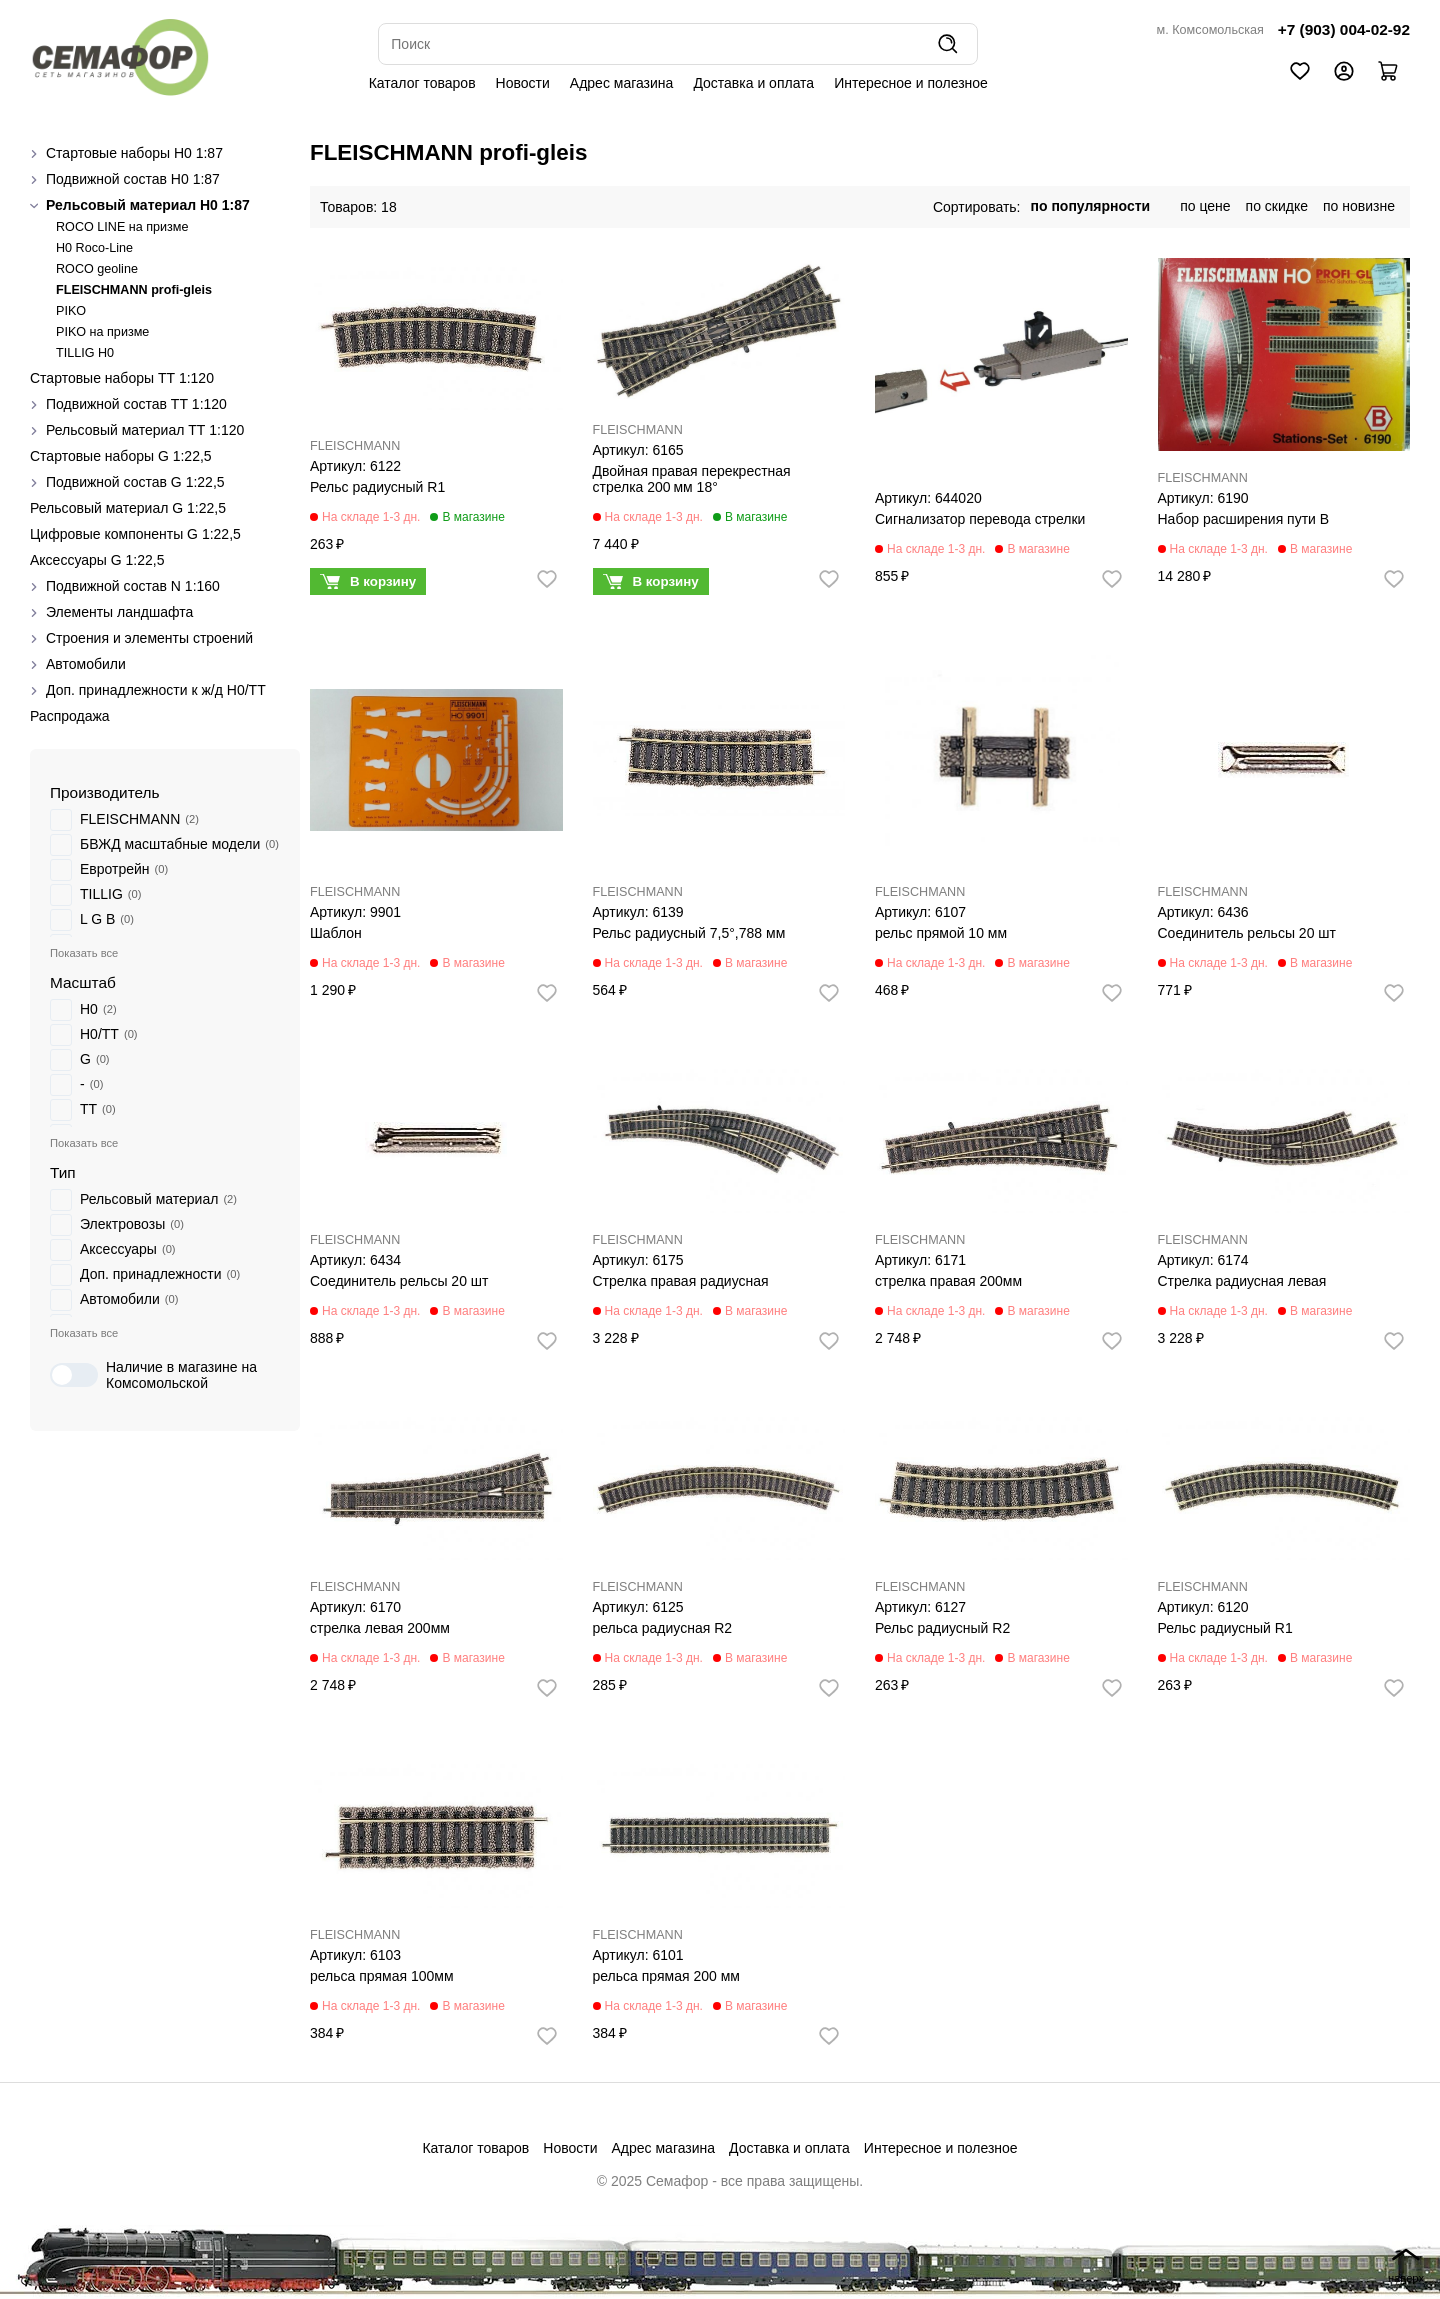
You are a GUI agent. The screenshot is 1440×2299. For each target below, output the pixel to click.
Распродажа (70, 716)
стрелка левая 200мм (380, 1628)
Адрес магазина (622, 83)
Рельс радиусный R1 (377, 487)
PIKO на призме (102, 332)
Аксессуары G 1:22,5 (97, 560)
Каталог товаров (422, 83)
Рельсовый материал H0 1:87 (148, 205)
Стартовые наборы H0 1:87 (134, 153)
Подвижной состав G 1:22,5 (135, 482)
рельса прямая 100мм (382, 1976)
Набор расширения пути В (1244, 519)
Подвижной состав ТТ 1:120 (136, 404)
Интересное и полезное (911, 83)
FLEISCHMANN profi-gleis (134, 290)
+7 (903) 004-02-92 (1344, 29)
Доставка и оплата (753, 83)
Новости (523, 83)
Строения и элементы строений (149, 638)
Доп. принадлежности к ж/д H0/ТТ (156, 690)
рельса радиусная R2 (663, 1628)
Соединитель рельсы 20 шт (1247, 933)
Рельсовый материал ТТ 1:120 (145, 430)
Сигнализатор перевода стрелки (980, 519)
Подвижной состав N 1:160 (133, 586)
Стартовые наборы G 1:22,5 (121, 456)
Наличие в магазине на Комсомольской (153, 1375)
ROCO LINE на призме (122, 227)
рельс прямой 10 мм (941, 933)
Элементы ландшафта (119, 612)
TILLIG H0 (85, 353)
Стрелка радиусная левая (1242, 1281)
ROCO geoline (97, 269)
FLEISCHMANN (355, 446)
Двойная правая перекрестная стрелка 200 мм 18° (692, 479)
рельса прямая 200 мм (666, 1976)
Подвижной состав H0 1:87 (133, 179)
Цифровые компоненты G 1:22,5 (135, 534)
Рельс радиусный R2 (942, 1628)
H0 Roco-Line (94, 248)
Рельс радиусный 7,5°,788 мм (689, 933)
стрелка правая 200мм (948, 1281)
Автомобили (86, 664)
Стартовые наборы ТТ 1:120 (122, 378)
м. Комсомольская (1210, 30)
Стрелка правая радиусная (681, 1281)
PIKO (71, 311)
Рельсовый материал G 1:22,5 (128, 508)
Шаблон (336, 933)
